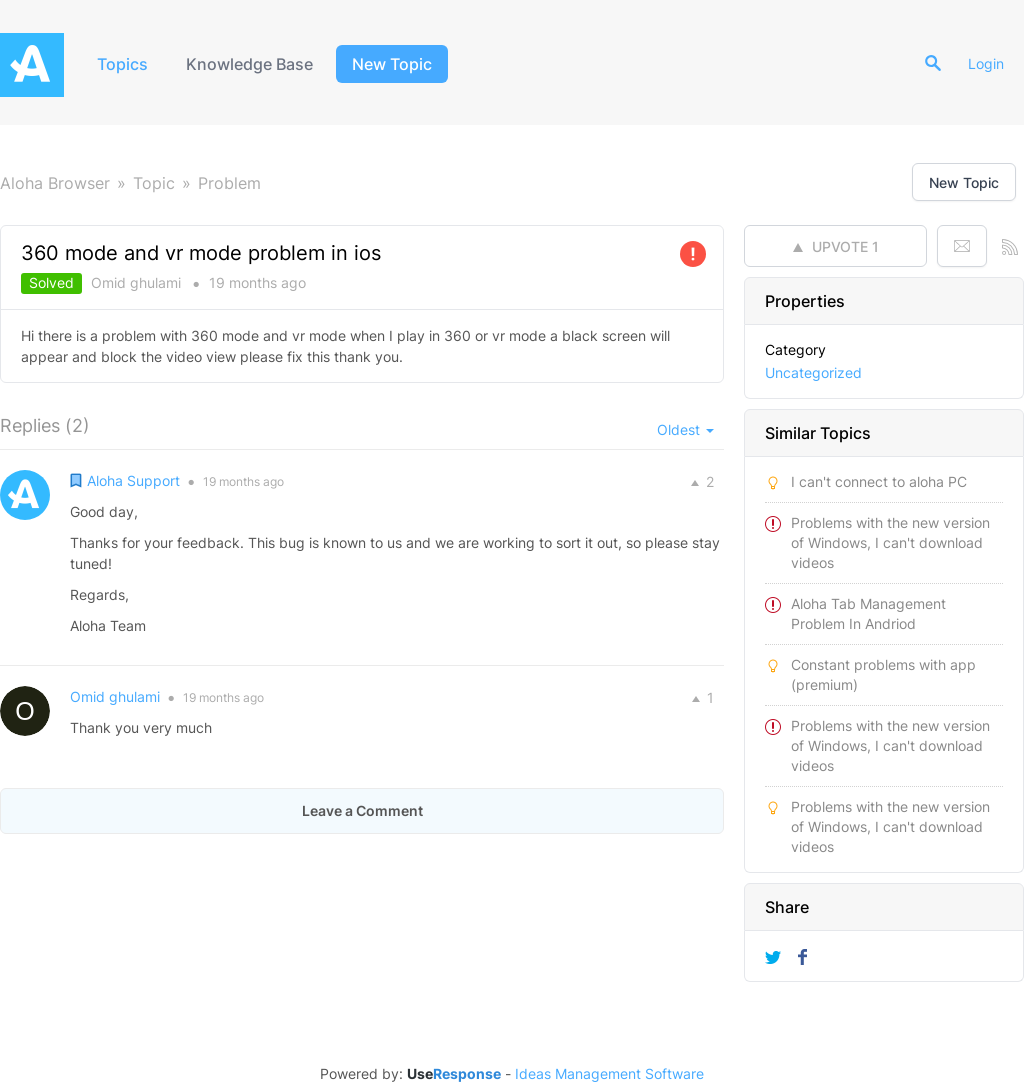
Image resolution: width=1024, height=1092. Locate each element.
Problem (229, 183)
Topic (154, 183)
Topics (122, 64)
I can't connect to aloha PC (879, 481)
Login (986, 63)
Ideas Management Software (609, 1074)
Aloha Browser (55, 183)
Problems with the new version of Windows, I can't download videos (890, 542)
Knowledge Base (249, 64)
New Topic (392, 64)
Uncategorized (813, 372)
